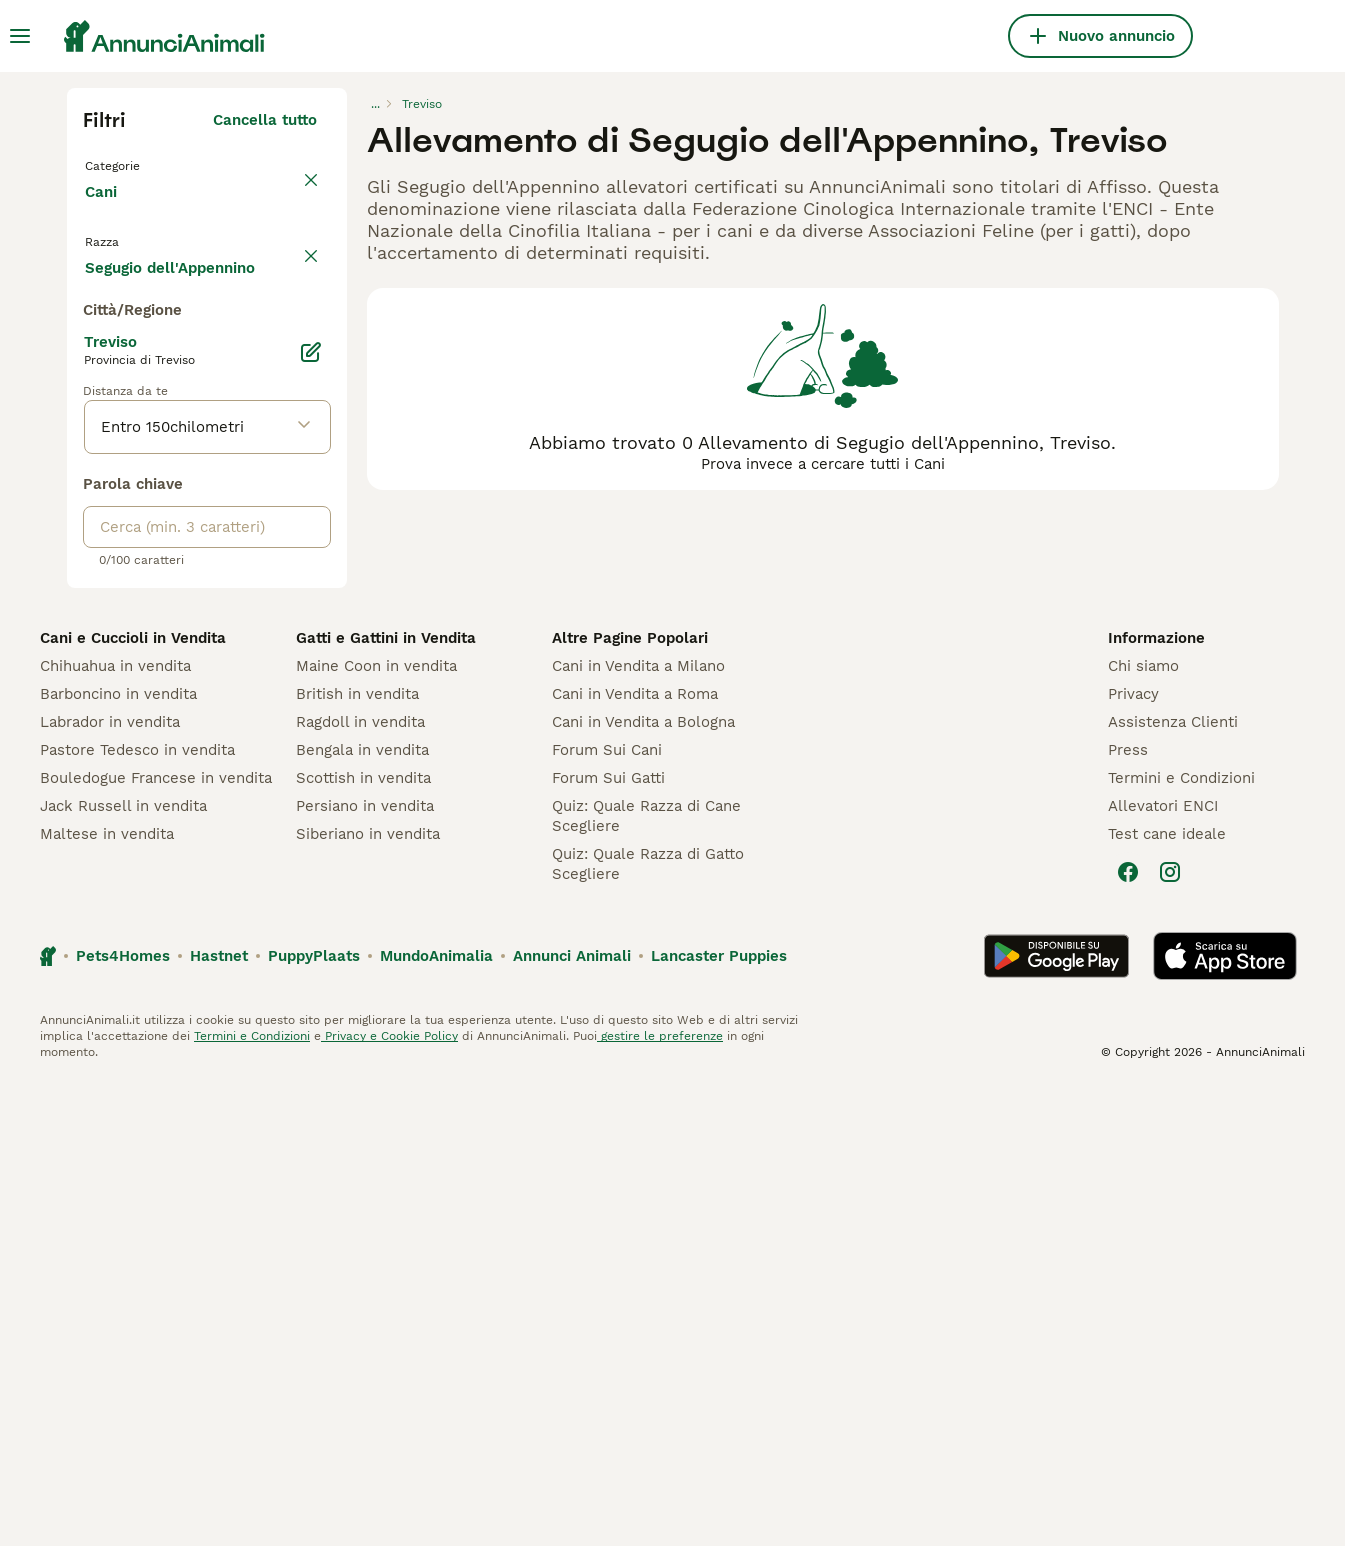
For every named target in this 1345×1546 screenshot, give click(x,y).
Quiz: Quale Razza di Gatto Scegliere (648, 1326)
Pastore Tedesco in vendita (137, 1212)
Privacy (1133, 1156)
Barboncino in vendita (118, 1156)
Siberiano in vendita (368, 1296)
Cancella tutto (265, 120)
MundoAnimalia (436, 1418)
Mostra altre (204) (248, 726)
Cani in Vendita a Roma (635, 1156)
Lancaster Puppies (719, 1418)
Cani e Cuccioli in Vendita (133, 1100)
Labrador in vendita (110, 1184)
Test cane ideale (1167, 1296)
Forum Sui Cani (607, 1212)
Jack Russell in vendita (123, 1268)
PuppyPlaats (314, 1418)
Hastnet (219, 1418)
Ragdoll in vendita (360, 1184)
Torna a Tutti (136, 164)
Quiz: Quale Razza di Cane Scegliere (646, 1278)
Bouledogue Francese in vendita (156, 1240)
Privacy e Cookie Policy (389, 1498)
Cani (105, 212)
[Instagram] (1170, 1334)
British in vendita (357, 1156)
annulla (289, 268)
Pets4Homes (123, 1418)
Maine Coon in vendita (376, 1128)
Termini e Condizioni (1181, 1240)
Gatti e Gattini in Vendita (386, 1100)
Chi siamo (1143, 1128)
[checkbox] (95, 362)
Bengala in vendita (362, 1212)
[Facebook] (1128, 1334)
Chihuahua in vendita (115, 1128)
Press (1128, 1212)
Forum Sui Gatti (608, 1240)
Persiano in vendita (365, 1268)
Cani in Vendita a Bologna (643, 1184)
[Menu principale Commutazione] (20, 36)
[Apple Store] (1225, 1418)
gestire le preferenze (660, 1498)
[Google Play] (1056, 1418)
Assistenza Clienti (1173, 1184)
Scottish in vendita (363, 1240)
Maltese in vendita (107, 1296)
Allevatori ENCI (1163, 1268)
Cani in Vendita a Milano (638, 1128)
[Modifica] (311, 814)
